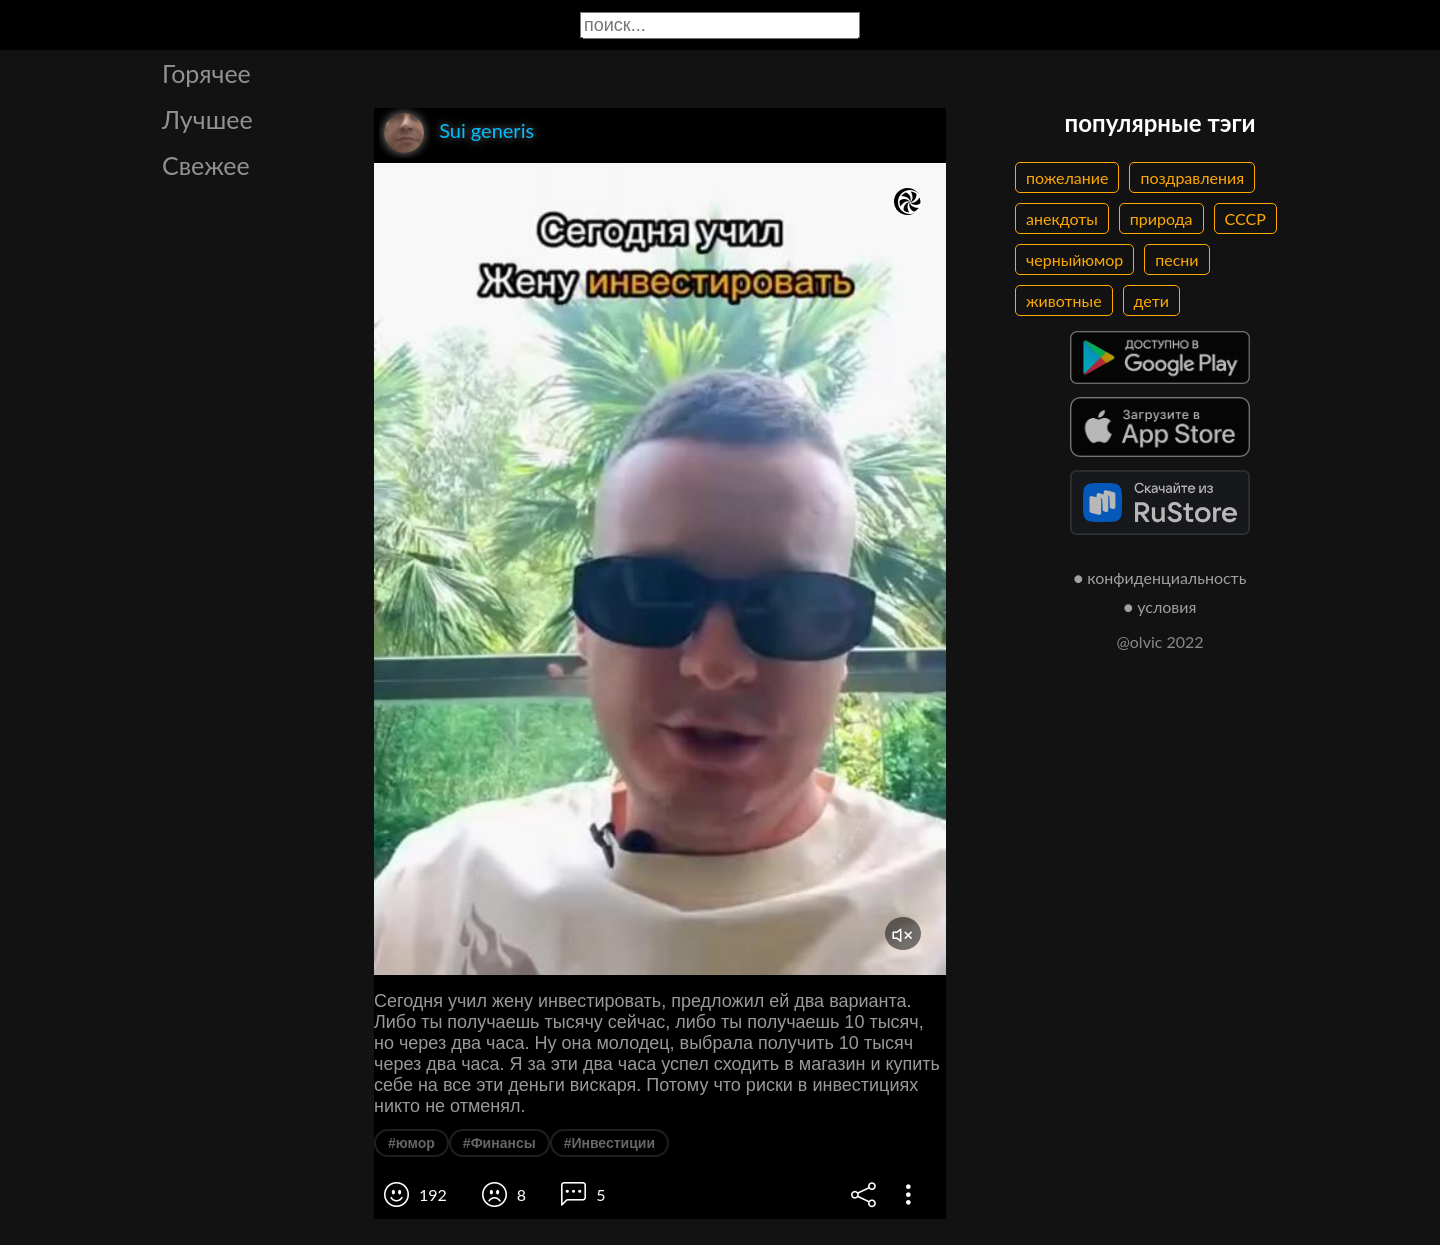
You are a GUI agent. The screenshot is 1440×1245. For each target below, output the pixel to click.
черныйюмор (1074, 259)
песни (1176, 259)
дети (1151, 300)
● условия (1160, 606)
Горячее (206, 73)
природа (1161, 218)
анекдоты (1062, 218)
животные (1064, 300)
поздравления (1192, 177)
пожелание (1067, 177)
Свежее (206, 165)
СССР (1245, 218)
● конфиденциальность (1160, 577)
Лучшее (207, 119)
